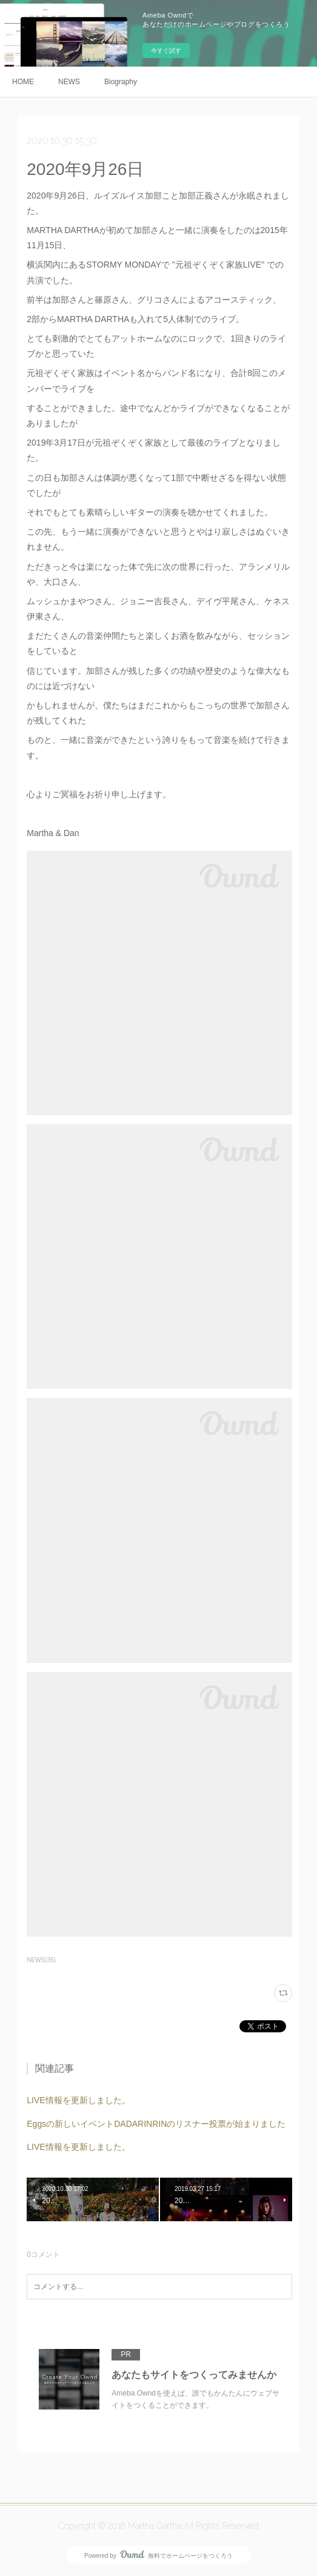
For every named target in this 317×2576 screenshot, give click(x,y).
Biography (120, 81)
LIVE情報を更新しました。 (78, 2100)
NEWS (69, 81)
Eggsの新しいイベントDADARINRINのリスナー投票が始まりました (156, 2124)
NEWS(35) (41, 1960)
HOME (23, 81)
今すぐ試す (166, 50)
